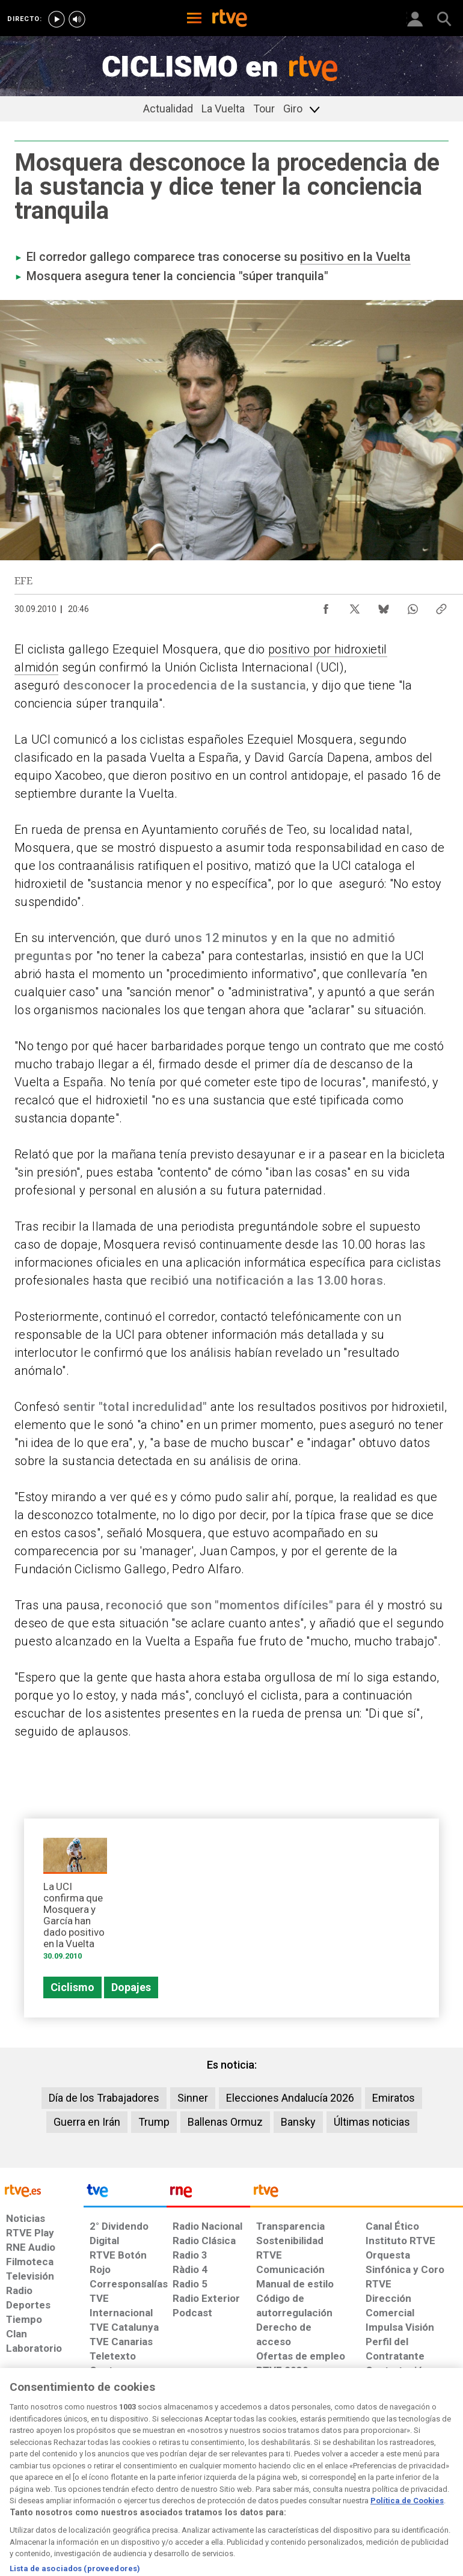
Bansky (298, 2122)
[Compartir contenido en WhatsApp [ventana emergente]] (412, 606)
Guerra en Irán (87, 2122)
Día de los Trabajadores (104, 2097)
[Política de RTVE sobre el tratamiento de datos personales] (74, 2478)
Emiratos (393, 2097)
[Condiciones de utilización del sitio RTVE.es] (19, 2478)
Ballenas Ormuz (225, 2122)
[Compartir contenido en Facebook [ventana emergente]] (325, 606)
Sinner (192, 2097)
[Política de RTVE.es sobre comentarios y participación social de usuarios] (422, 2478)
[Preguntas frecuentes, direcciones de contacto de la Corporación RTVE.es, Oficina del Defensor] (360, 2472)
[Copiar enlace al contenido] (441, 606)
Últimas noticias (372, 2122)
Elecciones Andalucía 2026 (290, 2097)
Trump (154, 2122)
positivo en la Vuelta (355, 256)
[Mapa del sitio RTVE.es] (321, 2478)
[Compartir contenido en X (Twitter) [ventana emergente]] (354, 606)
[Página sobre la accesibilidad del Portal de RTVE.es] (273, 2472)
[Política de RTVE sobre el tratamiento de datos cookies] (142, 2478)
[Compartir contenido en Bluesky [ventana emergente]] (383, 606)
